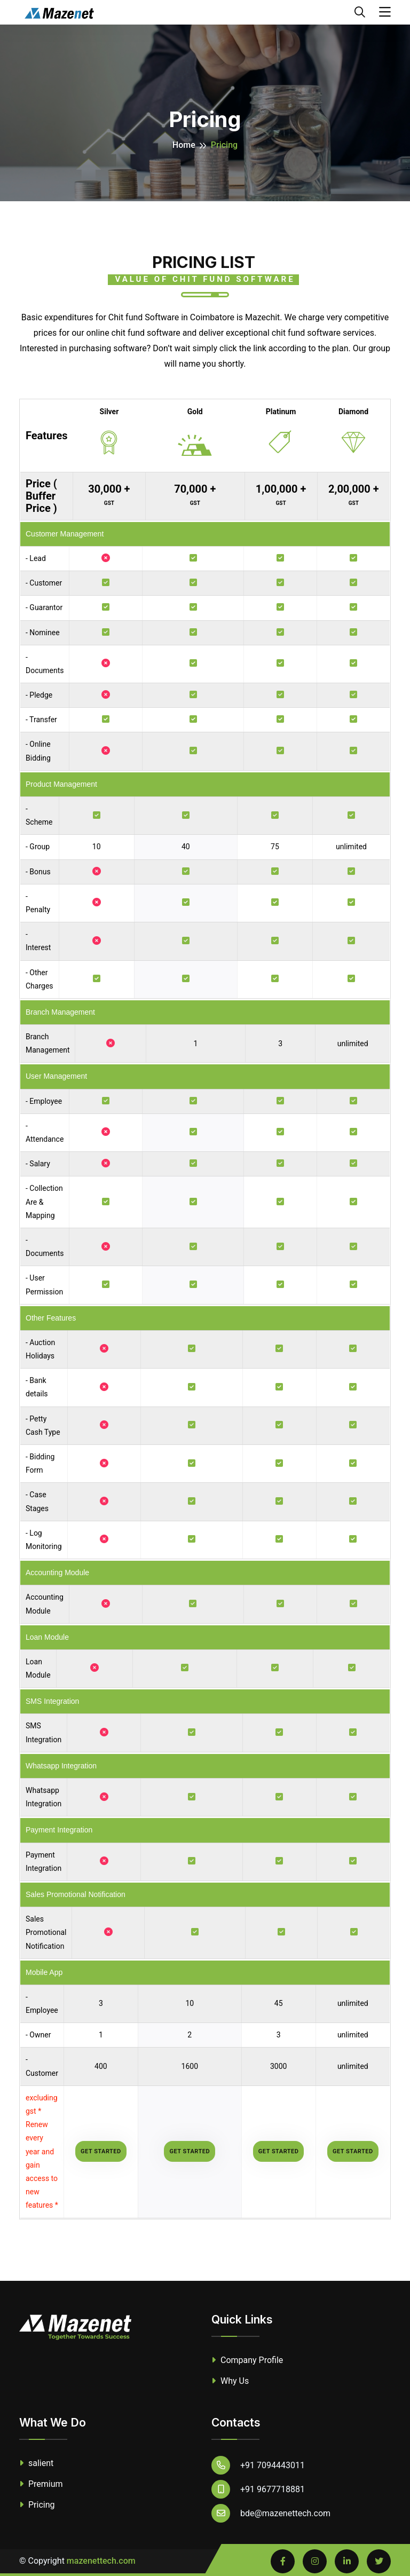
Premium (41, 2484)
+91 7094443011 (258, 2465)
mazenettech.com (101, 2561)
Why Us (230, 2381)
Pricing (36, 2505)
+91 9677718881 (258, 2489)
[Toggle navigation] (385, 12)
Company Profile (247, 2360)
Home (183, 145)
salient (36, 2463)
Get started (101, 2151)
